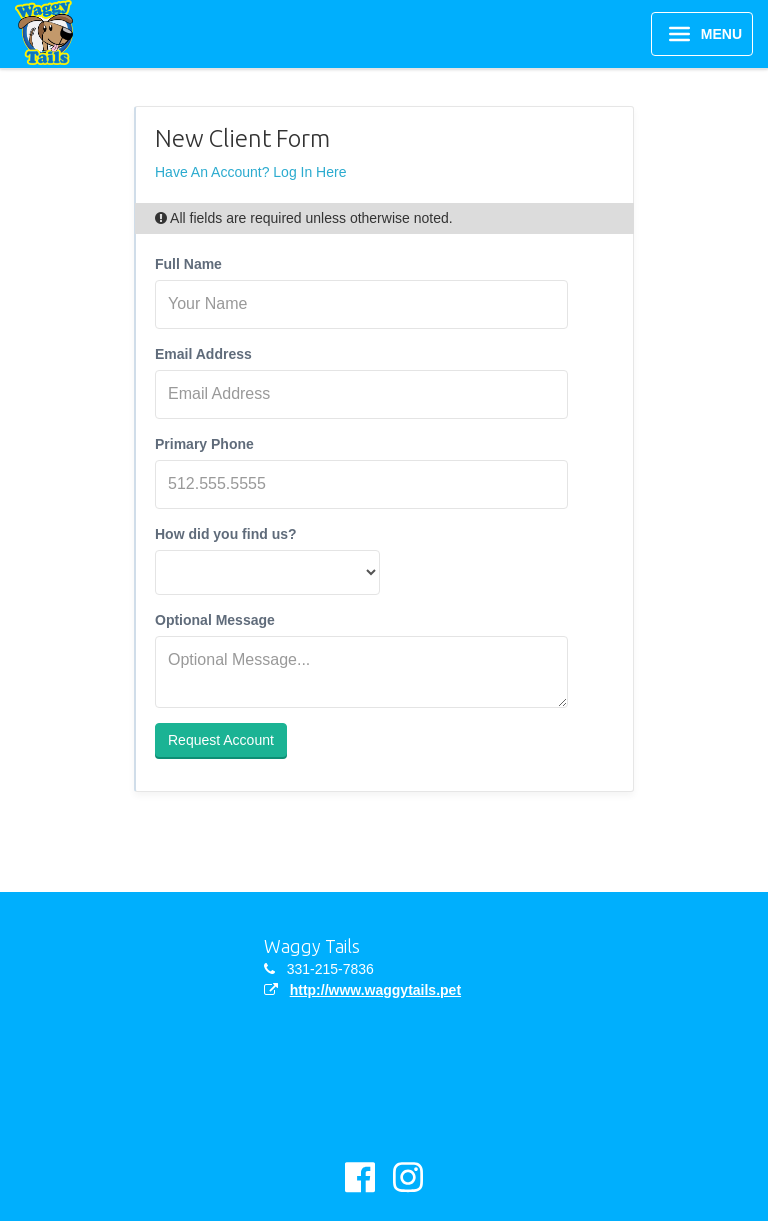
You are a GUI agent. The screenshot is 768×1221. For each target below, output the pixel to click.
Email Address (203, 354)
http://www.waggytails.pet (375, 990)
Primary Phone (204, 444)
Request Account (221, 740)
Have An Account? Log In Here (250, 172)
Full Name (188, 264)
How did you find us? (226, 534)
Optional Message (215, 620)
